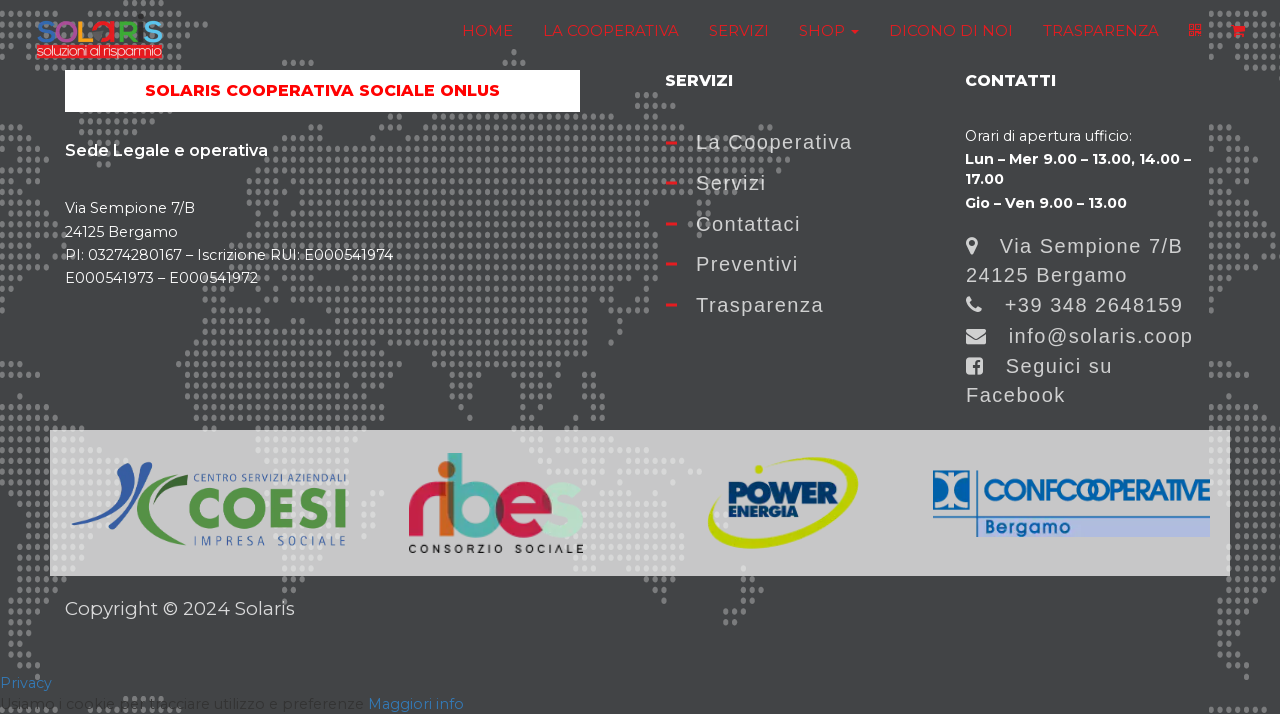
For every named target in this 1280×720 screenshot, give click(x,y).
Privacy (26, 683)
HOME (487, 30)
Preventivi (732, 264)
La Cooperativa (759, 142)
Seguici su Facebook (1039, 380)
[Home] (99, 37)
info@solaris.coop (1079, 336)
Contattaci (733, 224)
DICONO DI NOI (951, 30)
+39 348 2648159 (1074, 305)
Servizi (716, 183)
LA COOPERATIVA (611, 30)
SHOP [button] (829, 30)
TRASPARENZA (1101, 30)
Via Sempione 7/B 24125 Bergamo (1074, 260)
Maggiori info (416, 704)
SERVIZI (739, 30)
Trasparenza (745, 305)
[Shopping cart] (1238, 31)
